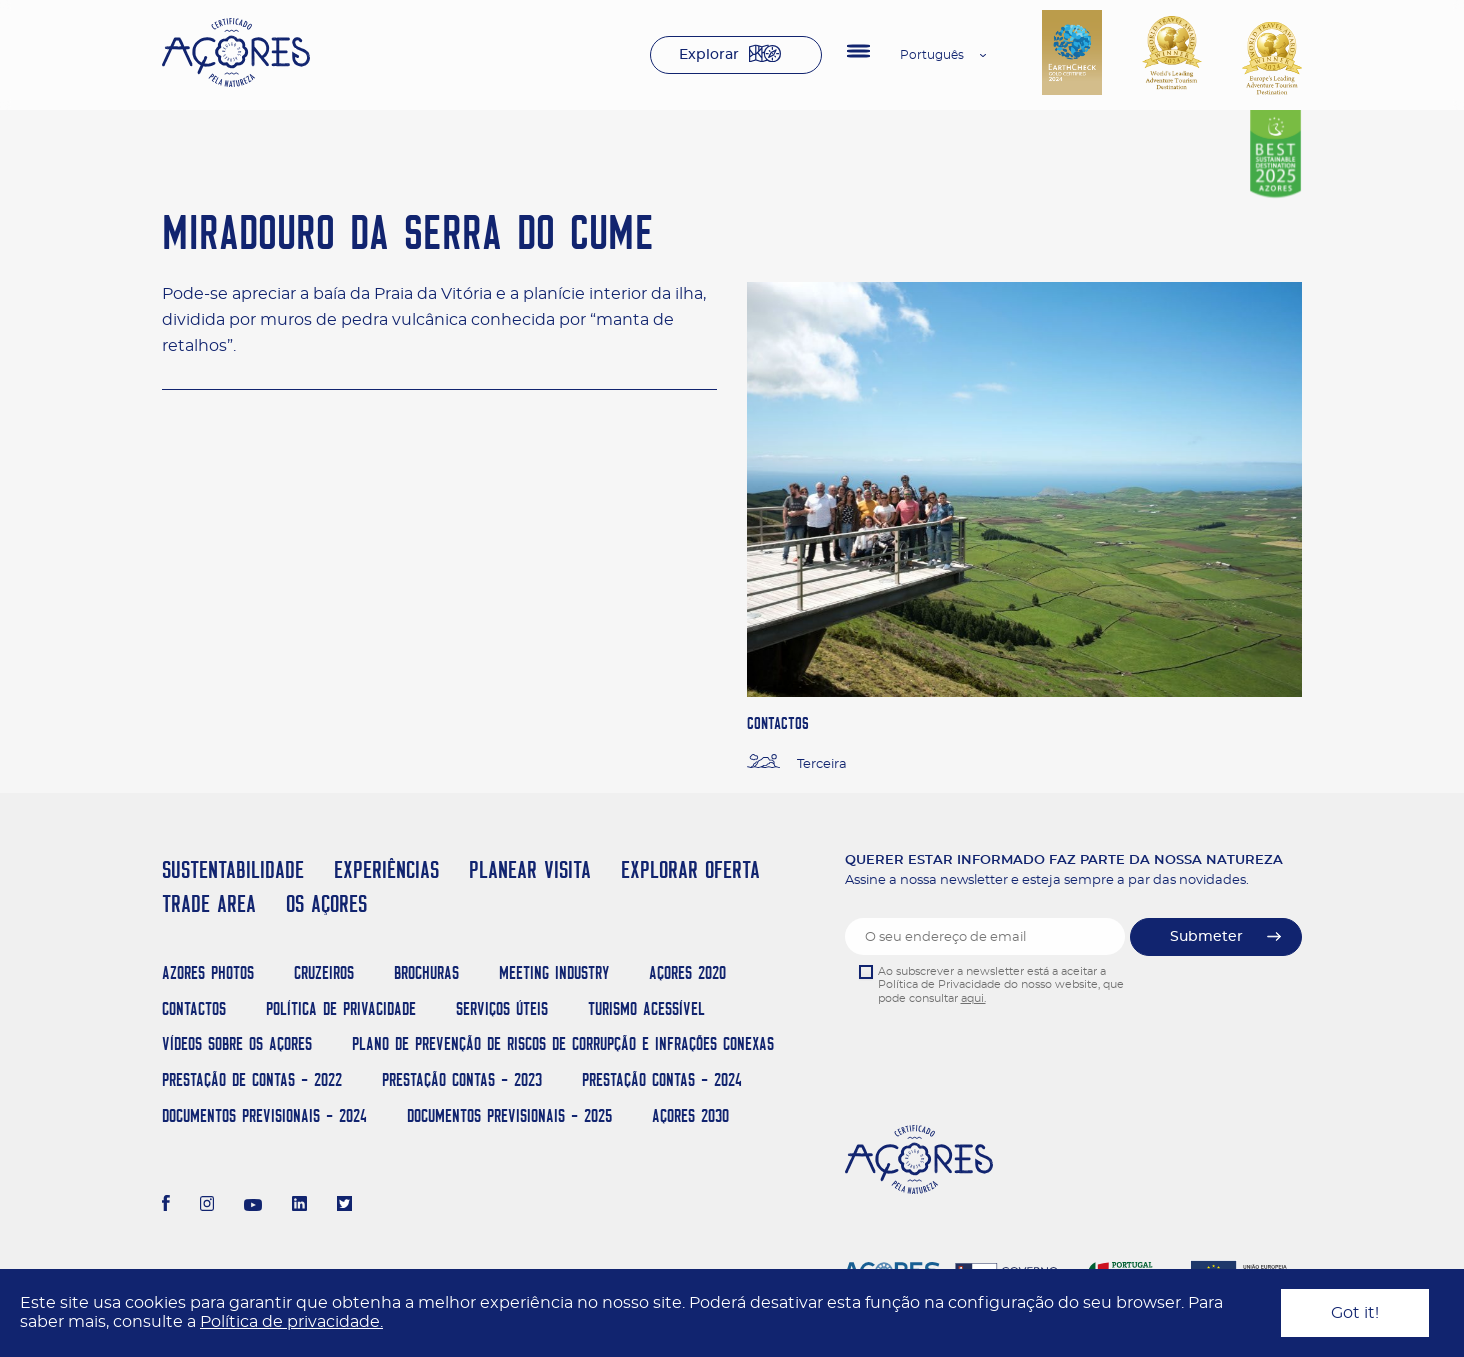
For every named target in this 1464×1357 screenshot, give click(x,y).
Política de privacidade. (291, 1322)
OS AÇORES (326, 903)
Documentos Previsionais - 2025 (509, 1115)
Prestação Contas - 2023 (462, 1079)
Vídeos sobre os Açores (237, 1043)
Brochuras (426, 972)
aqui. (973, 998)
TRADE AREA (209, 903)
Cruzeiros (324, 972)
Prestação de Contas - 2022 (252, 1079)
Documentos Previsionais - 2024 (264, 1115)
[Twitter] (344, 1206)
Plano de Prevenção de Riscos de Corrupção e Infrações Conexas (563, 1043)
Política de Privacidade (341, 1008)
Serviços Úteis (502, 1008)
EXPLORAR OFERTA (690, 869)
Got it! (1355, 1313)
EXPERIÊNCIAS (386, 869)
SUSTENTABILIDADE (233, 869)
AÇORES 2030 (690, 1115)
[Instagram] (207, 1206)
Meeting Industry (554, 972)
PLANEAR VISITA (530, 869)
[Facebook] (166, 1206)
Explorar (709, 55)
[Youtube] (253, 1206)
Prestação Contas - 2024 (662, 1079)
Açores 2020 (687, 972)
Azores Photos (208, 972)
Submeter (1206, 937)
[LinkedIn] (299, 1206)
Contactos (194, 1008)
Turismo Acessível (646, 1008)
